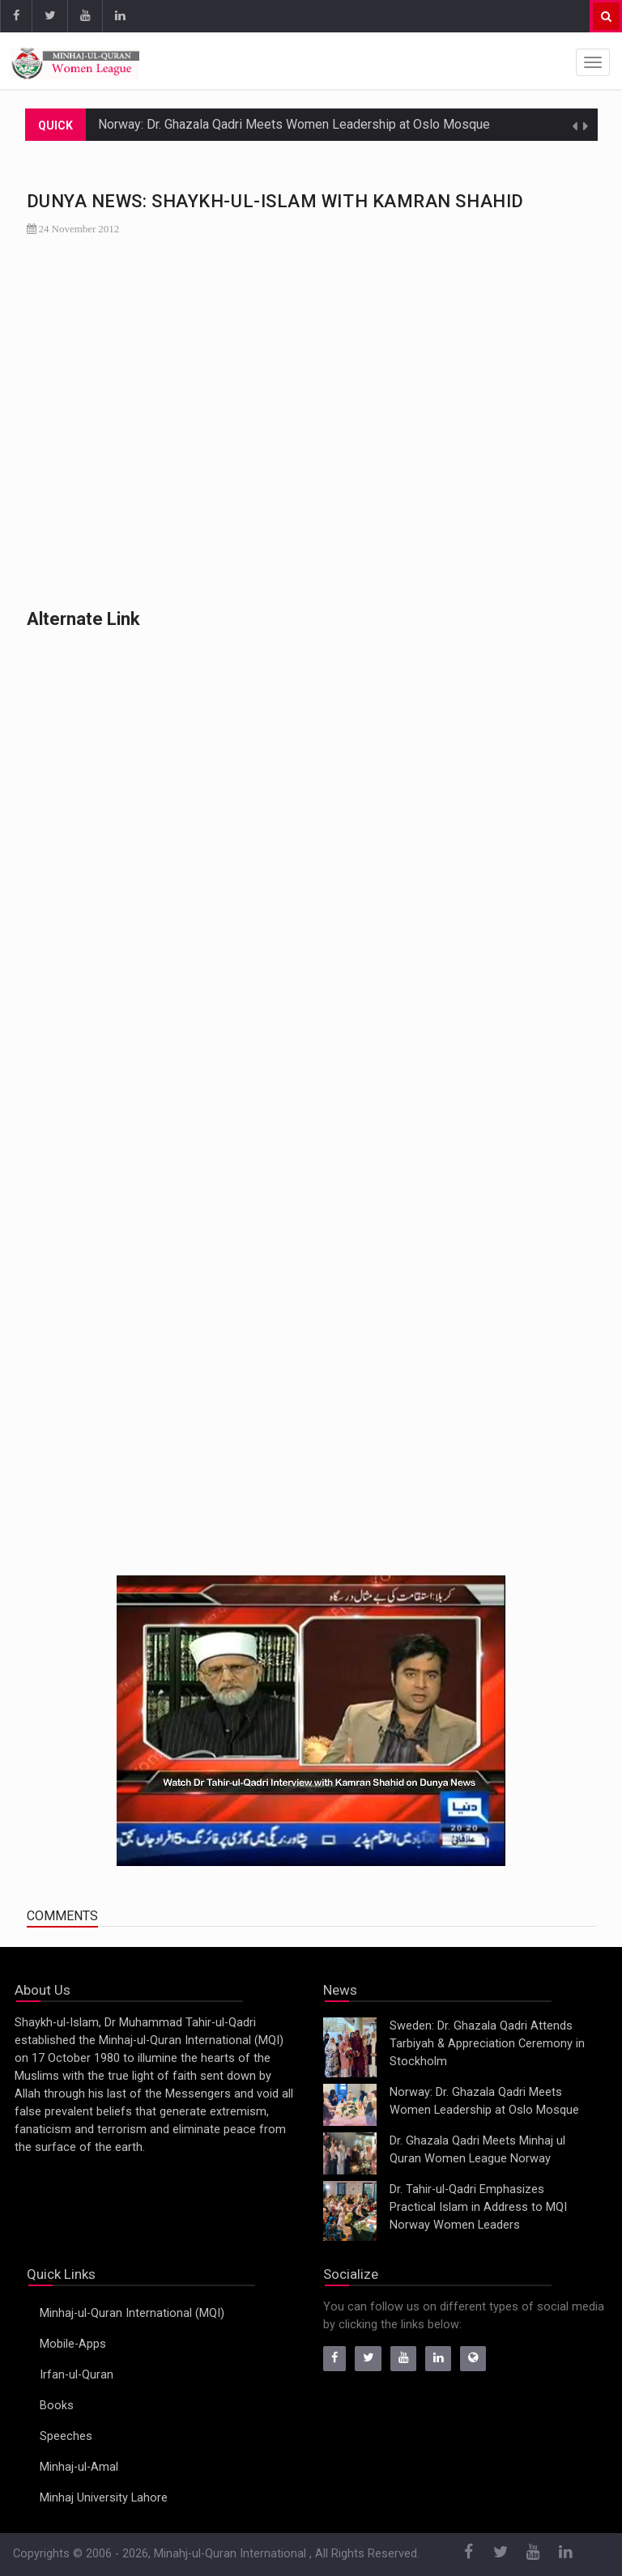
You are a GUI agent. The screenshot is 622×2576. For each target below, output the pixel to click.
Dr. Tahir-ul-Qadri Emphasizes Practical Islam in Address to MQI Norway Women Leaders (478, 2207)
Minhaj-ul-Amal (79, 2467)
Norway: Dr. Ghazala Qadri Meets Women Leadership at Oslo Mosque (294, 124)
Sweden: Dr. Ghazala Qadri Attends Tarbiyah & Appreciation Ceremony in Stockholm (487, 2043)
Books (57, 2405)
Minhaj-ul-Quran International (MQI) (132, 2313)
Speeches (66, 2436)
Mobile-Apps (73, 2344)
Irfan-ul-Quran (76, 2375)
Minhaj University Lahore (104, 2498)
